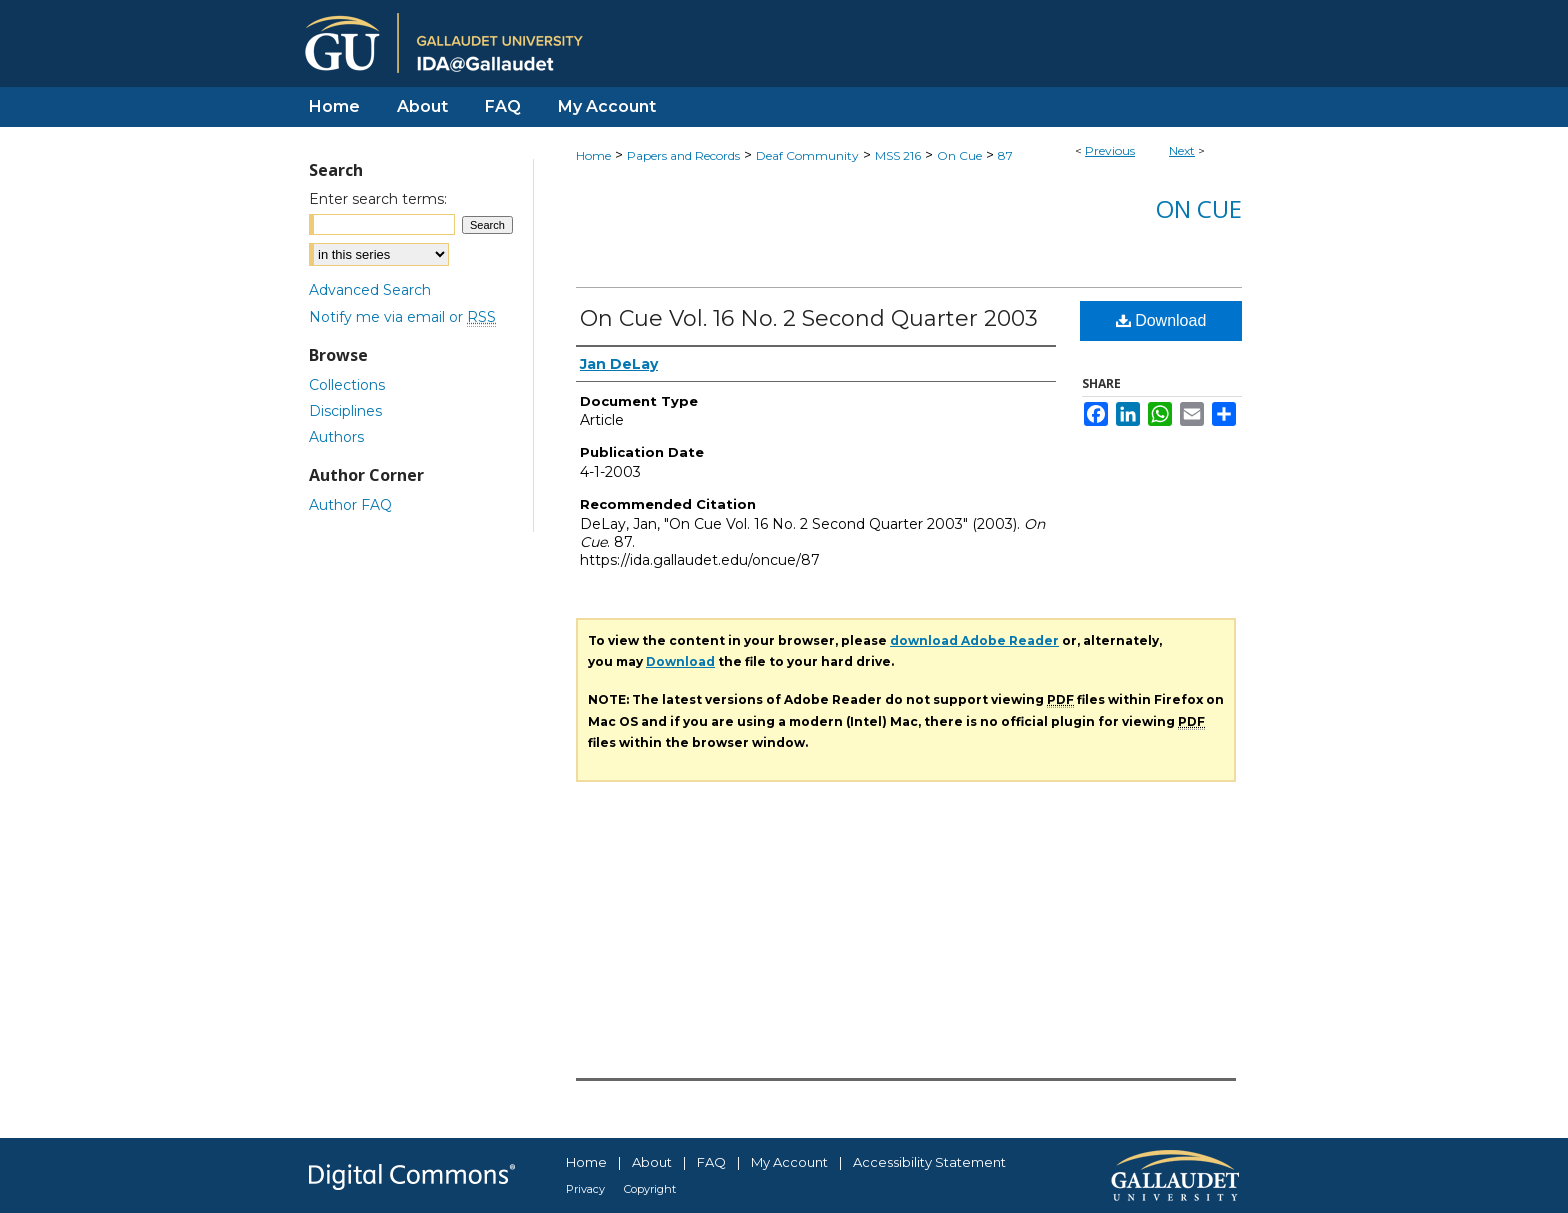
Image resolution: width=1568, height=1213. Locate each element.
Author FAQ (350, 505)
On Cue (959, 155)
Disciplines (345, 411)
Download (1161, 320)
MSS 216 (898, 155)
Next (1182, 150)
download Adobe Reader (974, 640)
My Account (789, 1162)
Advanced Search (370, 290)
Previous (1110, 150)
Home (593, 155)
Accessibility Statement (929, 1162)
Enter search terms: (378, 199)
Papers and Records (683, 155)
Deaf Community (807, 155)
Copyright (650, 1189)
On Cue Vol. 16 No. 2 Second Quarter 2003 (809, 318)
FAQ (711, 1162)
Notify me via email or (402, 317)
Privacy (585, 1189)
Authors (336, 437)
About (652, 1162)
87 (1005, 155)
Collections (347, 385)
